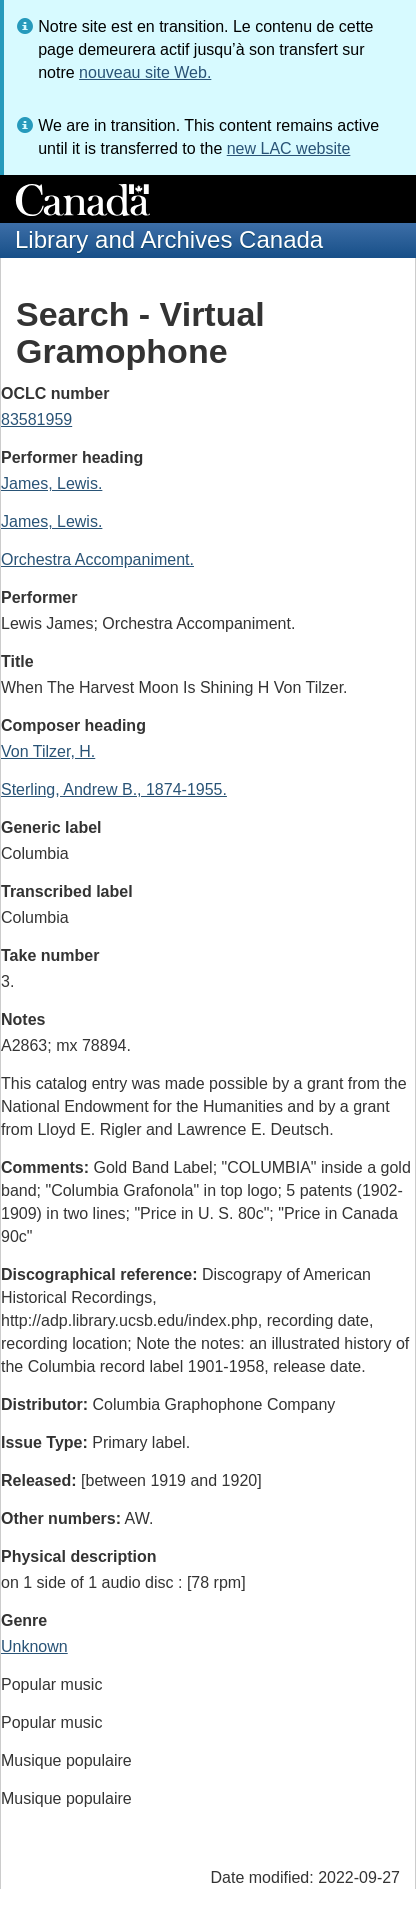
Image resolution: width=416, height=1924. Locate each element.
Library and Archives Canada (169, 239)
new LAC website (289, 148)
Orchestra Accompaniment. (97, 559)
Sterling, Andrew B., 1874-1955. (114, 789)
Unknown (34, 1646)
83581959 (36, 419)
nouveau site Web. (145, 72)
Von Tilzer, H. (48, 751)
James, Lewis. (51, 483)
